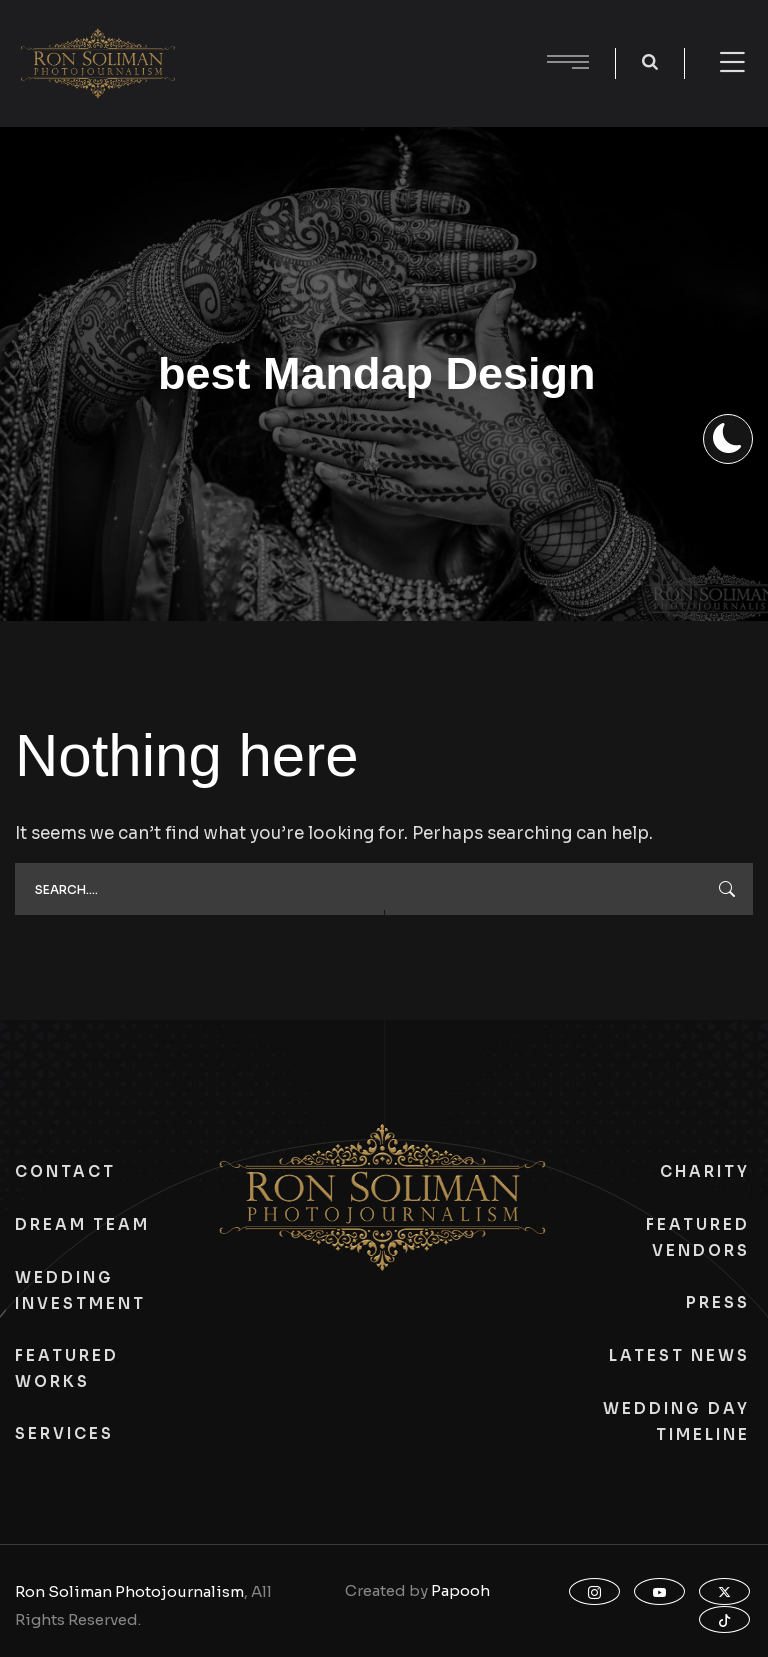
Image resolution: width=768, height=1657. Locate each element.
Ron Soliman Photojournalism (129, 1591)
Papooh (460, 1590)
